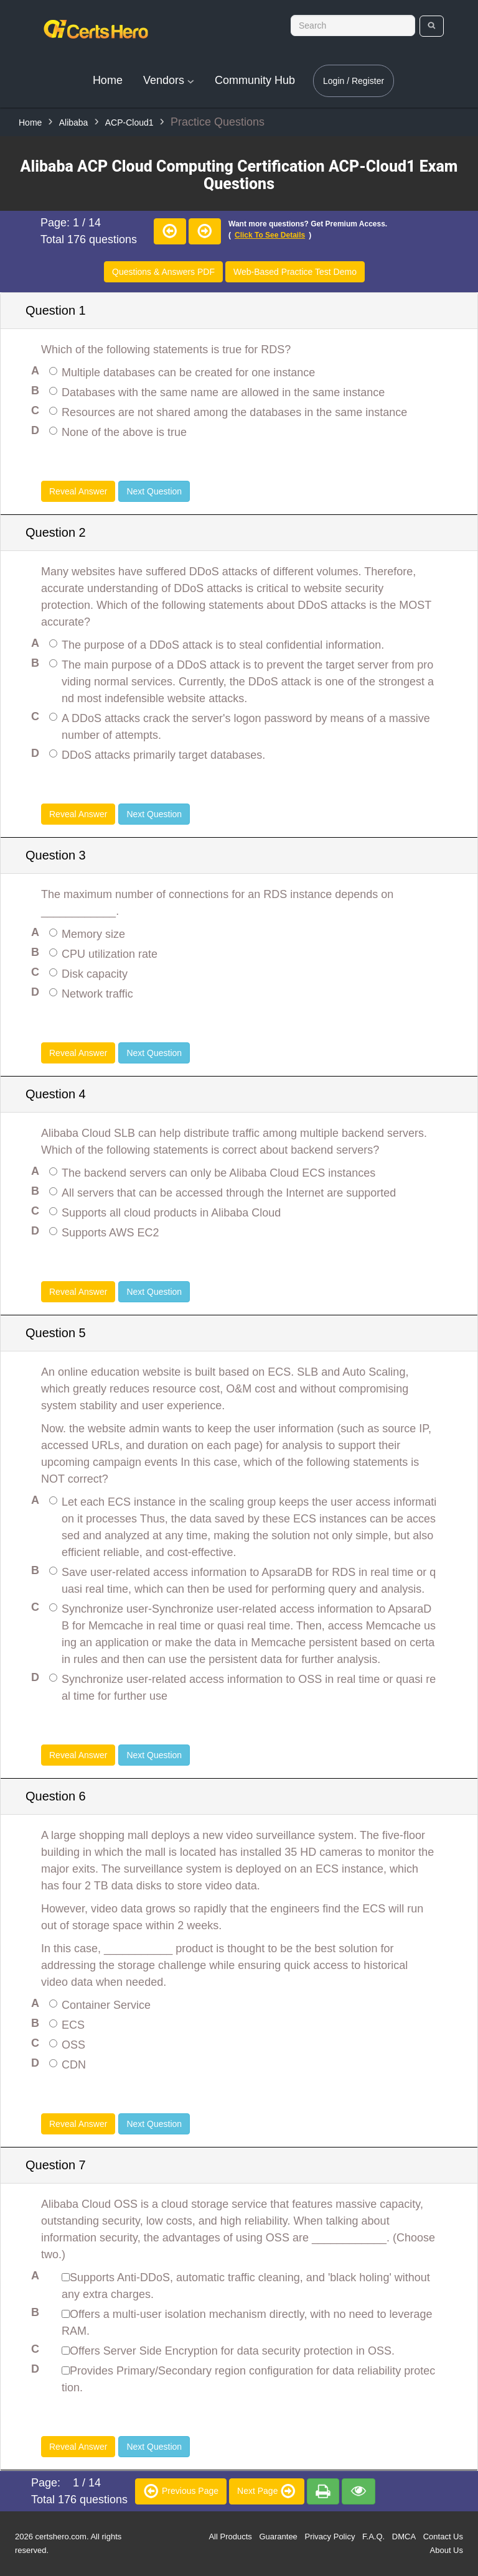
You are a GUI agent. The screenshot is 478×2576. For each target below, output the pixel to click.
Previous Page (180, 2490)
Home (108, 80)
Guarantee (278, 2536)
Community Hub (255, 80)
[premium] (323, 2491)
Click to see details (270, 235)
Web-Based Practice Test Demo (295, 272)
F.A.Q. (373, 2536)
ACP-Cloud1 (129, 122)
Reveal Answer (78, 491)
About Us (446, 2550)
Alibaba (73, 122)
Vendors (168, 80)
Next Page (266, 2490)
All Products (230, 2536)
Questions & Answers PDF (163, 272)
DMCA (404, 2536)
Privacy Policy (329, 2536)
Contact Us (443, 2536)
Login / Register (353, 81)
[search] (431, 26)
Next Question (154, 491)
